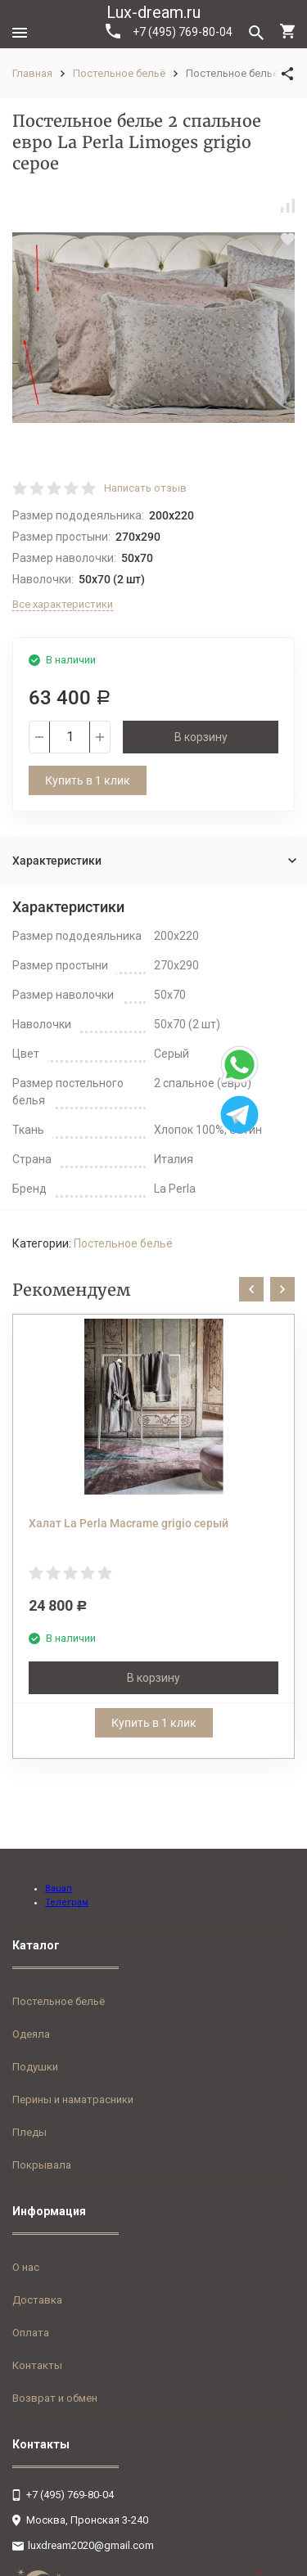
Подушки (35, 2067)
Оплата (30, 2332)
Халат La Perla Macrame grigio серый (128, 1523)
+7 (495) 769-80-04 (169, 31)
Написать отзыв (145, 488)
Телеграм (66, 1902)
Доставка (37, 2300)
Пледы (29, 2132)
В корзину (201, 737)
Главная (32, 73)
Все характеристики (62, 604)
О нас (25, 2267)
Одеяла (31, 2034)
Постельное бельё (119, 73)
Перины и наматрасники (72, 2099)
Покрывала (41, 2165)
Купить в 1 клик (87, 780)
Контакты (37, 2365)
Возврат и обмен (54, 2398)
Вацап (58, 1888)
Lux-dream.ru (153, 12)
